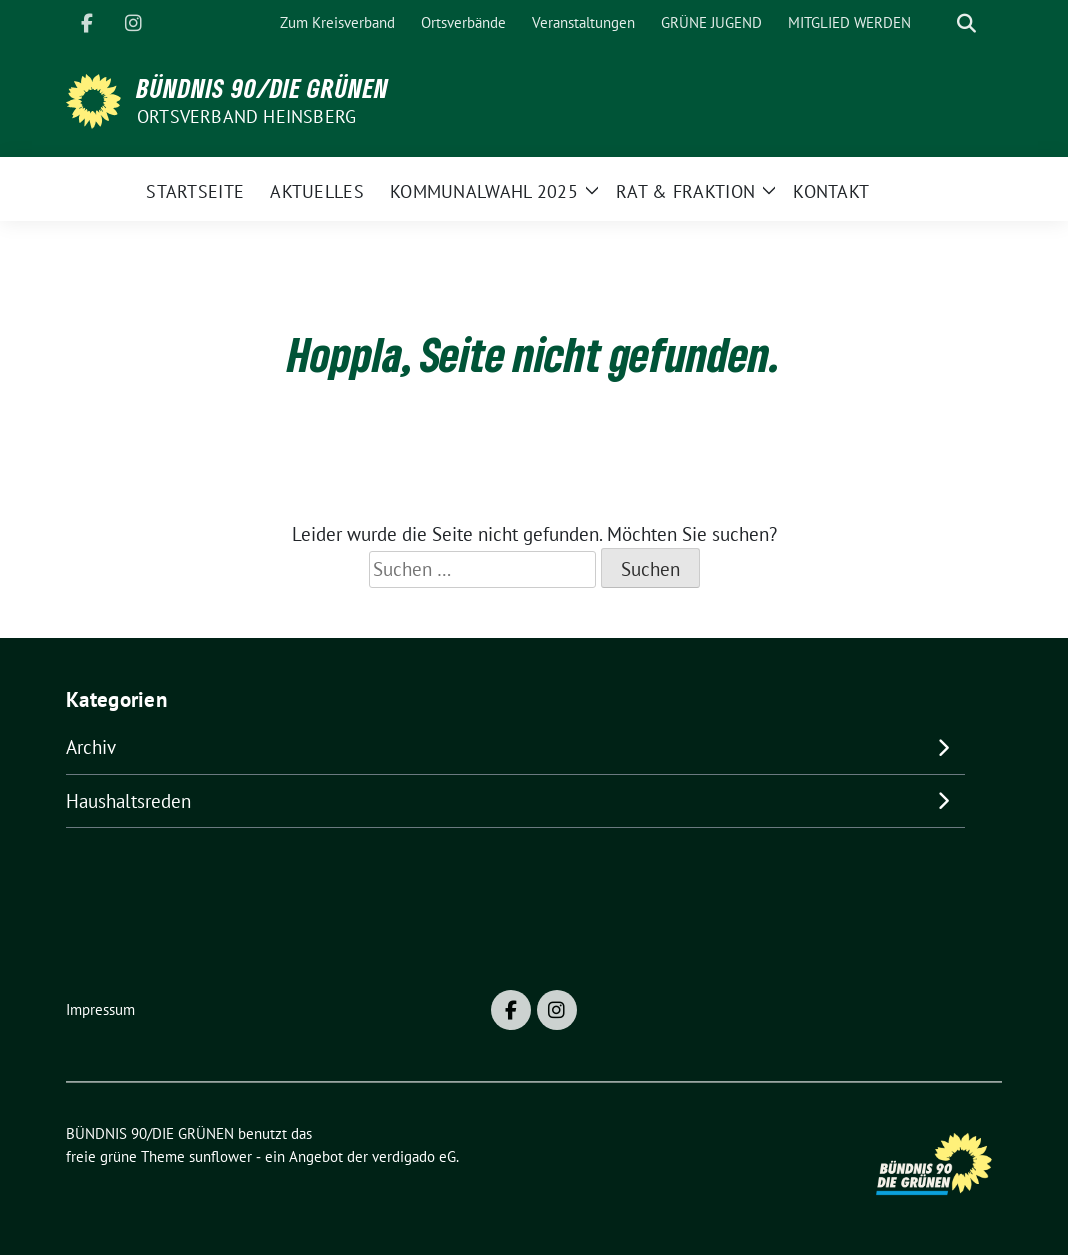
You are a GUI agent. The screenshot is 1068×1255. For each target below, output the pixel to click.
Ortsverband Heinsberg (246, 116)
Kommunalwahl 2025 (484, 191)
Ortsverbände (463, 22)
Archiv (91, 747)
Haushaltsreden (128, 801)
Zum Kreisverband (337, 22)
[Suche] (938, 23)
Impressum (100, 1009)
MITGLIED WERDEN (849, 22)
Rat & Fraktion (685, 191)
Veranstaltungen (583, 22)
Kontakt (831, 191)
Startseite (195, 191)
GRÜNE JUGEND (711, 22)
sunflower (220, 1156)
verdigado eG (414, 1156)
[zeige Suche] (966, 23)
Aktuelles (317, 191)
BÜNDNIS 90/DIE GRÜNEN (263, 88)
